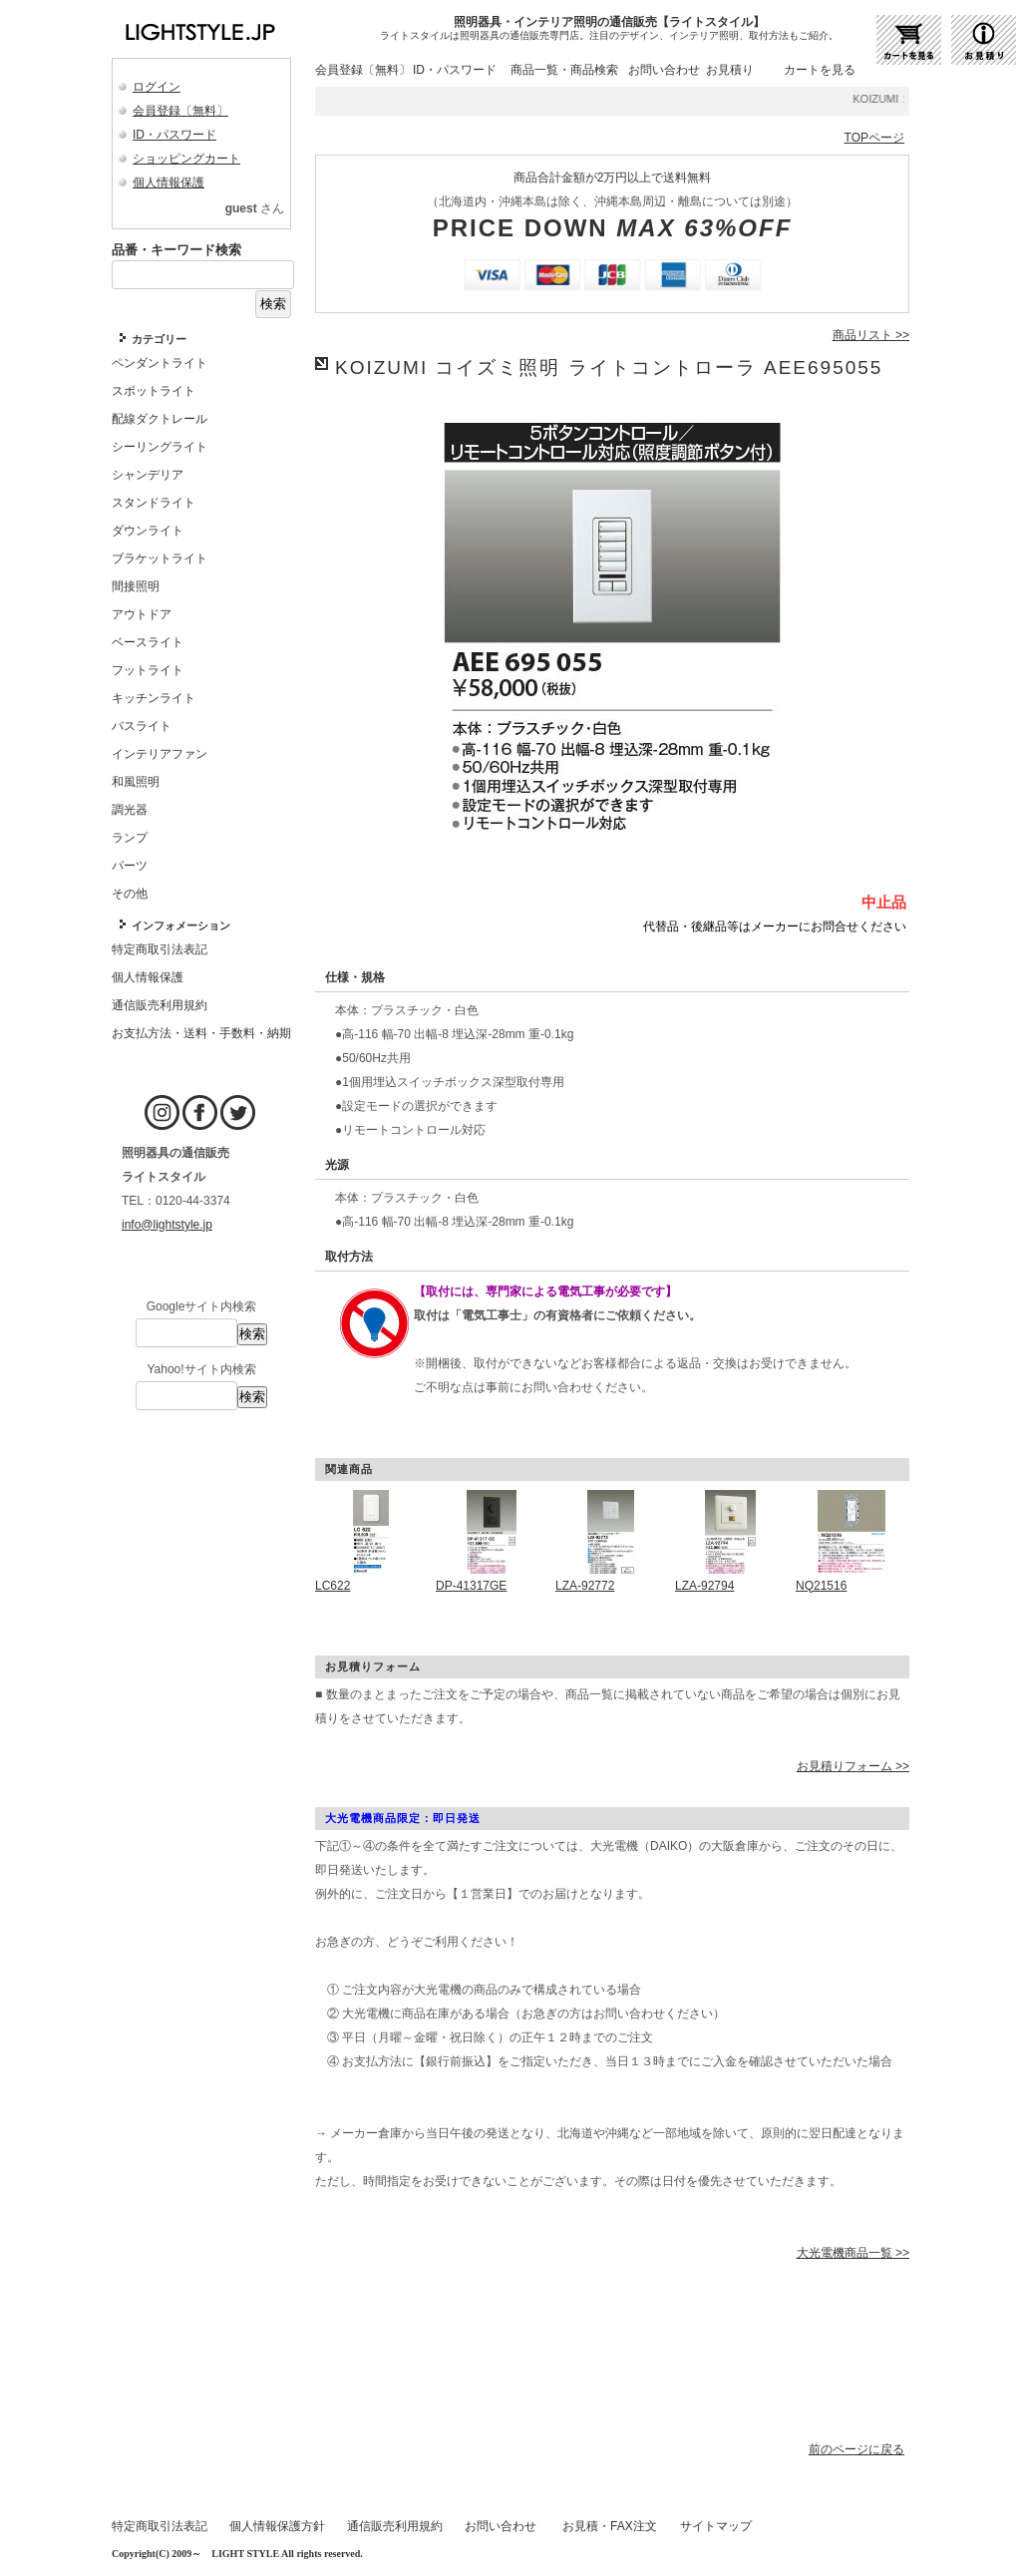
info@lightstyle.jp (167, 1225)
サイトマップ (716, 2526)
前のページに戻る (856, 2449)
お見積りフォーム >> (853, 1766)
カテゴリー (159, 339)
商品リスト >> (871, 335)
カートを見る (819, 70)
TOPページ (874, 138)
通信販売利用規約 (395, 2526)
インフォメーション (181, 925)
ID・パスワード (174, 135)
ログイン (156, 87)
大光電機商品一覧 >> (853, 2253)
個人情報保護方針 (277, 2526)
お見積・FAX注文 (609, 2526)
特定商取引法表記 (159, 2526)
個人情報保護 (168, 182)
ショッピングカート (186, 159)
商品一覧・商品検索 (564, 70)
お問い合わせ (664, 70)
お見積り (730, 70)
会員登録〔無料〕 (180, 111)
